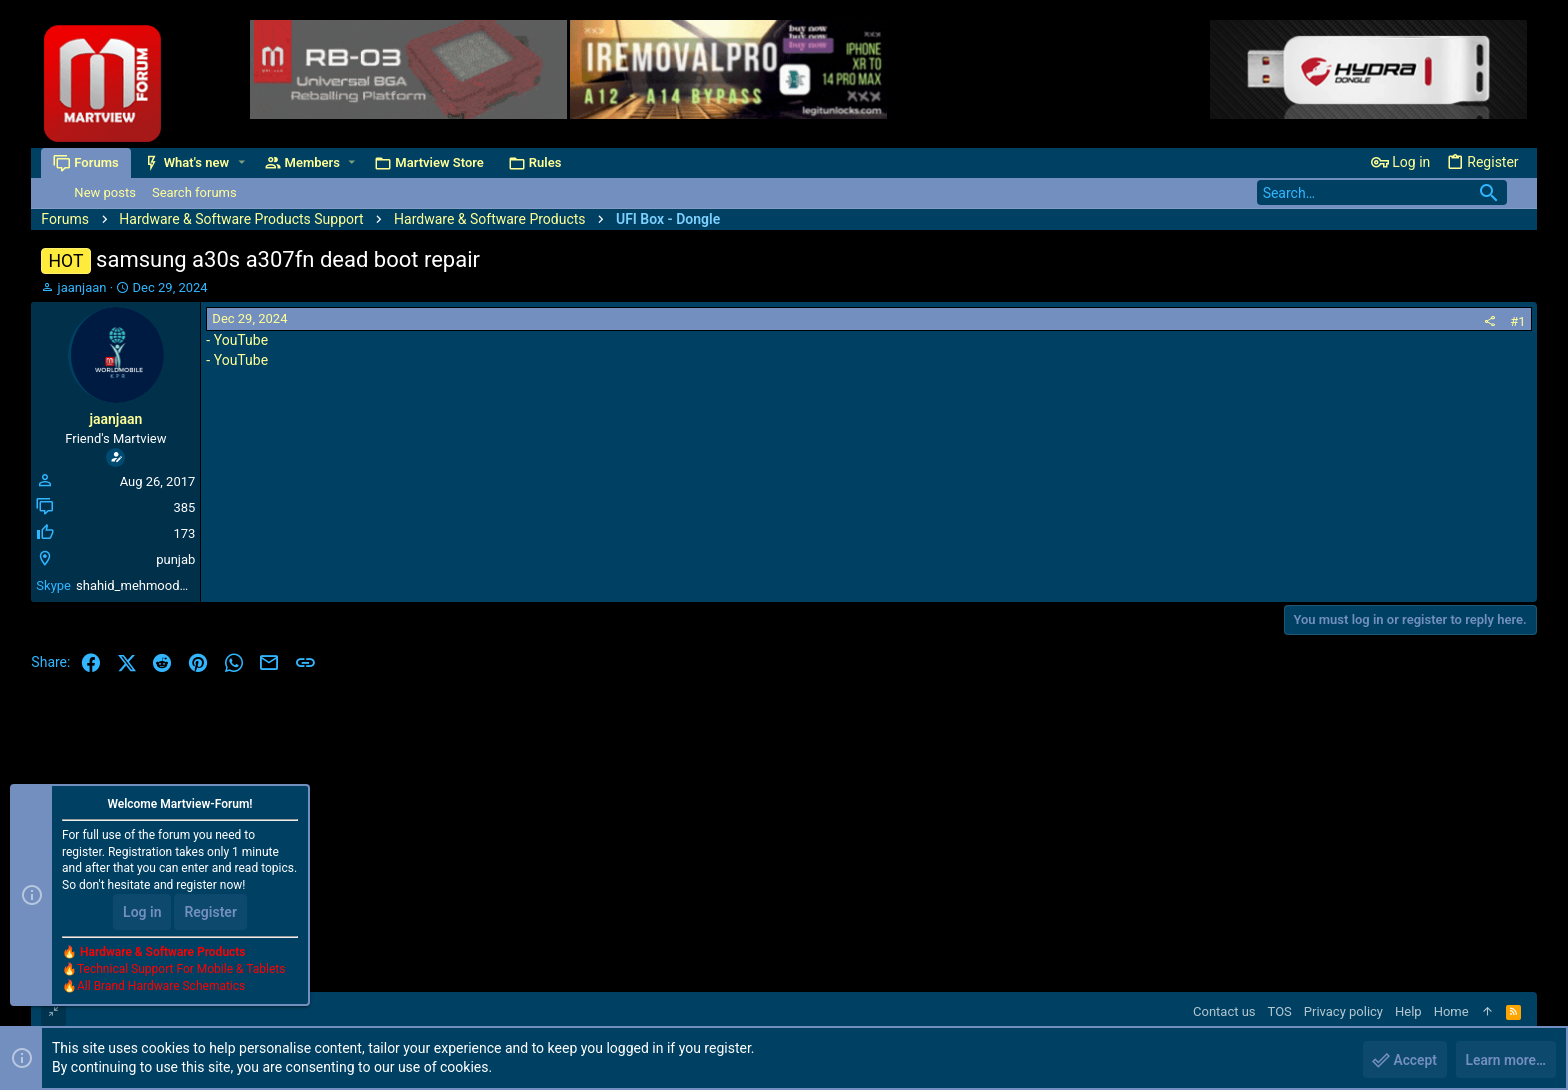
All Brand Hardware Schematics (161, 986)
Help (1408, 1011)
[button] (241, 162)
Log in (142, 912)
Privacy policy (1343, 1011)
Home (1451, 1011)
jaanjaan (82, 287)
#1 (1517, 321)
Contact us (1224, 1011)
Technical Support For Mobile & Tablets (181, 969)
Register (210, 912)
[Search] (1382, 192)
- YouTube (237, 340)
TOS (1280, 1011)
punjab (175, 559)
